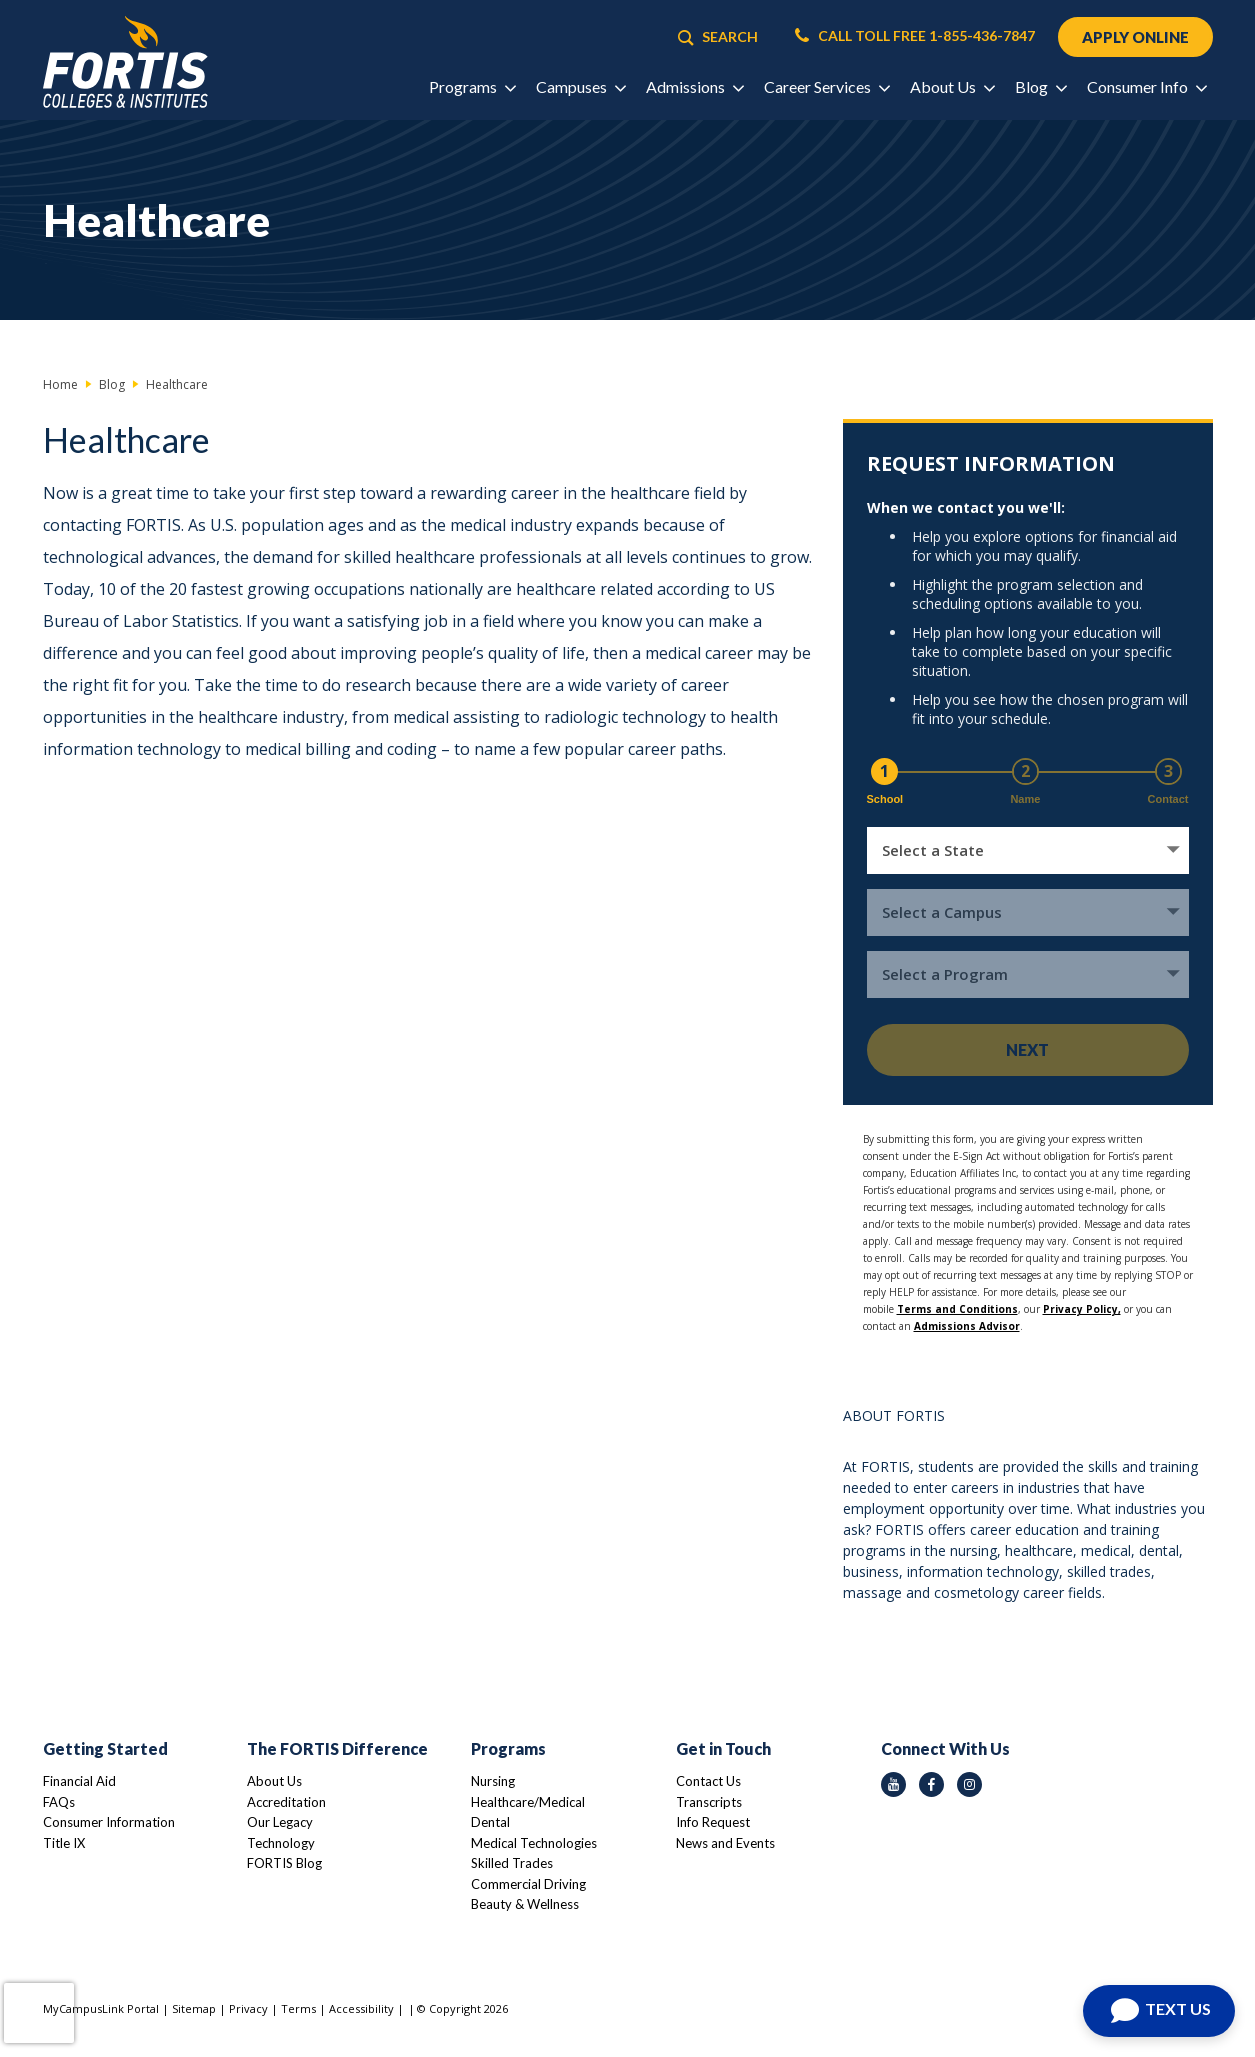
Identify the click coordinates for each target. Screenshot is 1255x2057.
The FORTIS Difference (337, 1748)
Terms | (305, 2008)
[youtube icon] (893, 1784)
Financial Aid (79, 1781)
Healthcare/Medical (528, 1802)
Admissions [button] (694, 86)
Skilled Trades (512, 1863)
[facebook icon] (931, 1784)
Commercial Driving (528, 1884)
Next (1027, 1049)
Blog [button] (1040, 86)
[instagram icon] (969, 1784)
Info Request (713, 1822)
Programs (508, 1748)
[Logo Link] (125, 62)
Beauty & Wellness (525, 1904)
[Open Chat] (1159, 2011)
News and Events (725, 1843)
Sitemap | (200, 2008)
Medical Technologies (534, 1843)
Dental (490, 1822)
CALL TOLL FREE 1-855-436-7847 (915, 36)
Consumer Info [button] (1146, 86)
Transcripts (709, 1802)
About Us (274, 1781)
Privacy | (255, 2008)
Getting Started (105, 1748)
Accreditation (286, 1802)
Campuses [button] (580, 86)
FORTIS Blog (284, 1863)
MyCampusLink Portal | (107, 2008)
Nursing (493, 1781)
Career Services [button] (826, 86)
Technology (281, 1843)
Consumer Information (109, 1822)
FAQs (59, 1802)
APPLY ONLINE (1135, 37)
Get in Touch (723, 1748)
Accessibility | (366, 2008)
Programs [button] (472, 86)
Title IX (64, 1843)
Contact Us (708, 1781)
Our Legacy (280, 1822)
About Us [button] (952, 86)
